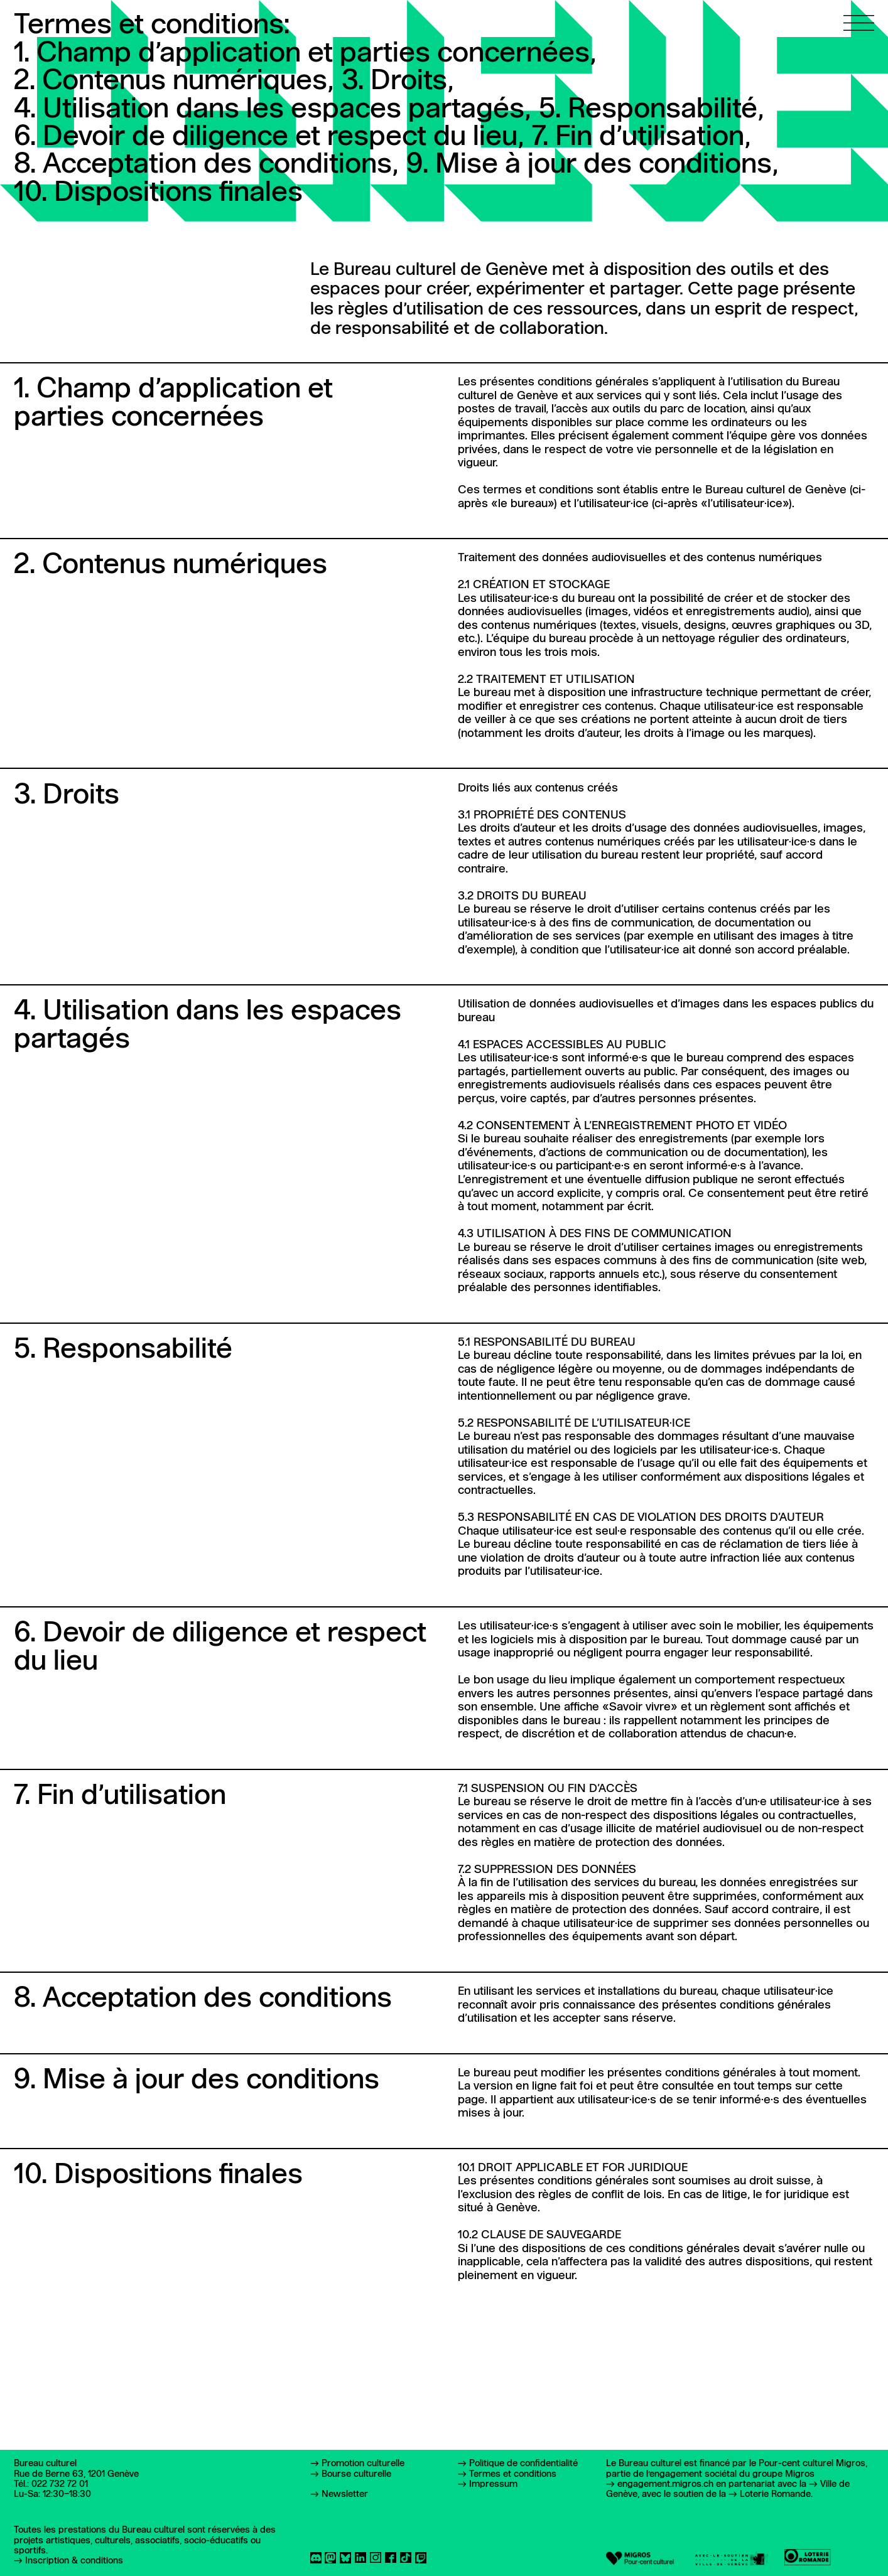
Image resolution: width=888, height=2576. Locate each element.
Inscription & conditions (74, 2561)
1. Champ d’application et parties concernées (305, 54)
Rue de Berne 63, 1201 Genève (76, 2474)
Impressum (493, 2484)
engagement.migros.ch (665, 2484)
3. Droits (397, 82)
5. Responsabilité (651, 110)
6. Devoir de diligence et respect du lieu (269, 138)
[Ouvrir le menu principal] (858, 15)
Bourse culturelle (356, 2474)
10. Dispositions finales (158, 193)
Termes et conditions (512, 2474)
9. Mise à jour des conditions (592, 165)
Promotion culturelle (363, 2463)
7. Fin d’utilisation (641, 138)
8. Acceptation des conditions (206, 165)
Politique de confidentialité (523, 2463)
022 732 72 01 (59, 2484)
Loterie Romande (775, 2494)
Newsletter (345, 2494)
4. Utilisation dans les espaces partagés (272, 110)
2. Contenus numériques (173, 82)
